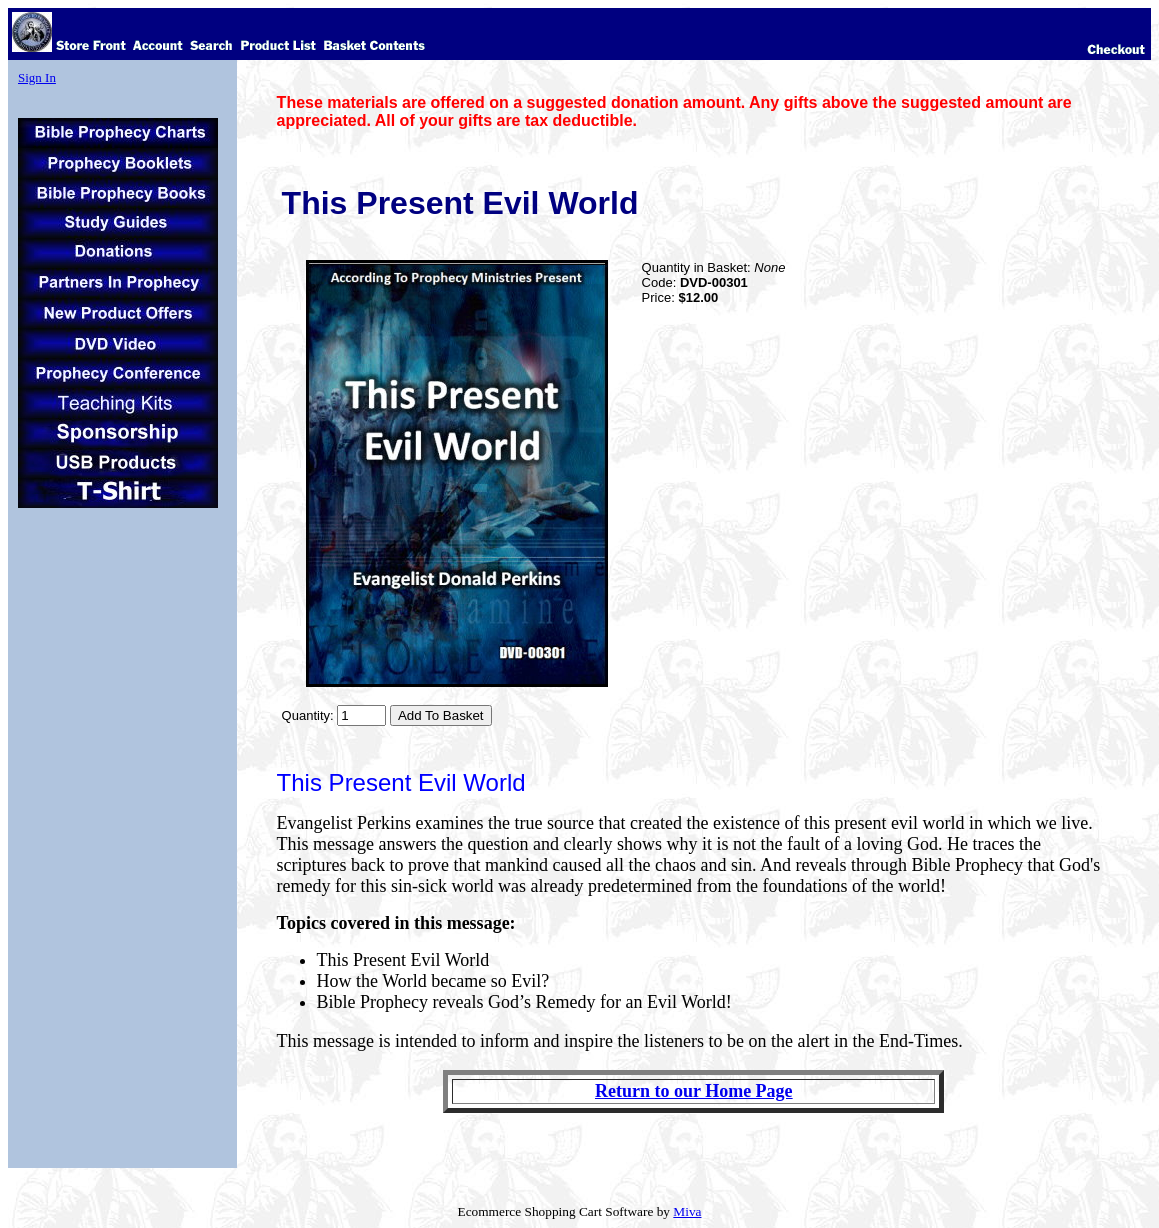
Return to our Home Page (694, 1091)
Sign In (37, 77)
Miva (687, 1211)
